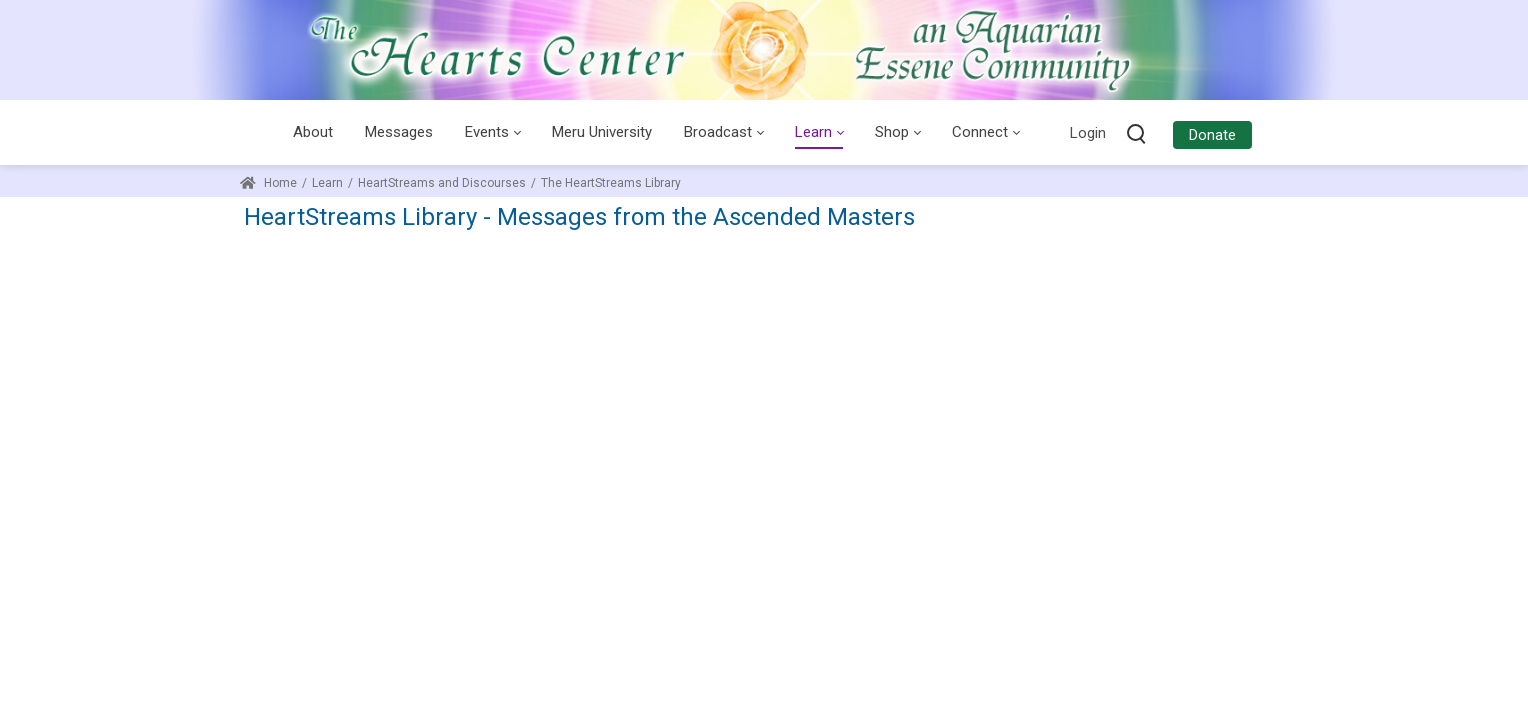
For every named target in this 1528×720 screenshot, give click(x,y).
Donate (1212, 135)
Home (268, 183)
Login (1088, 133)
